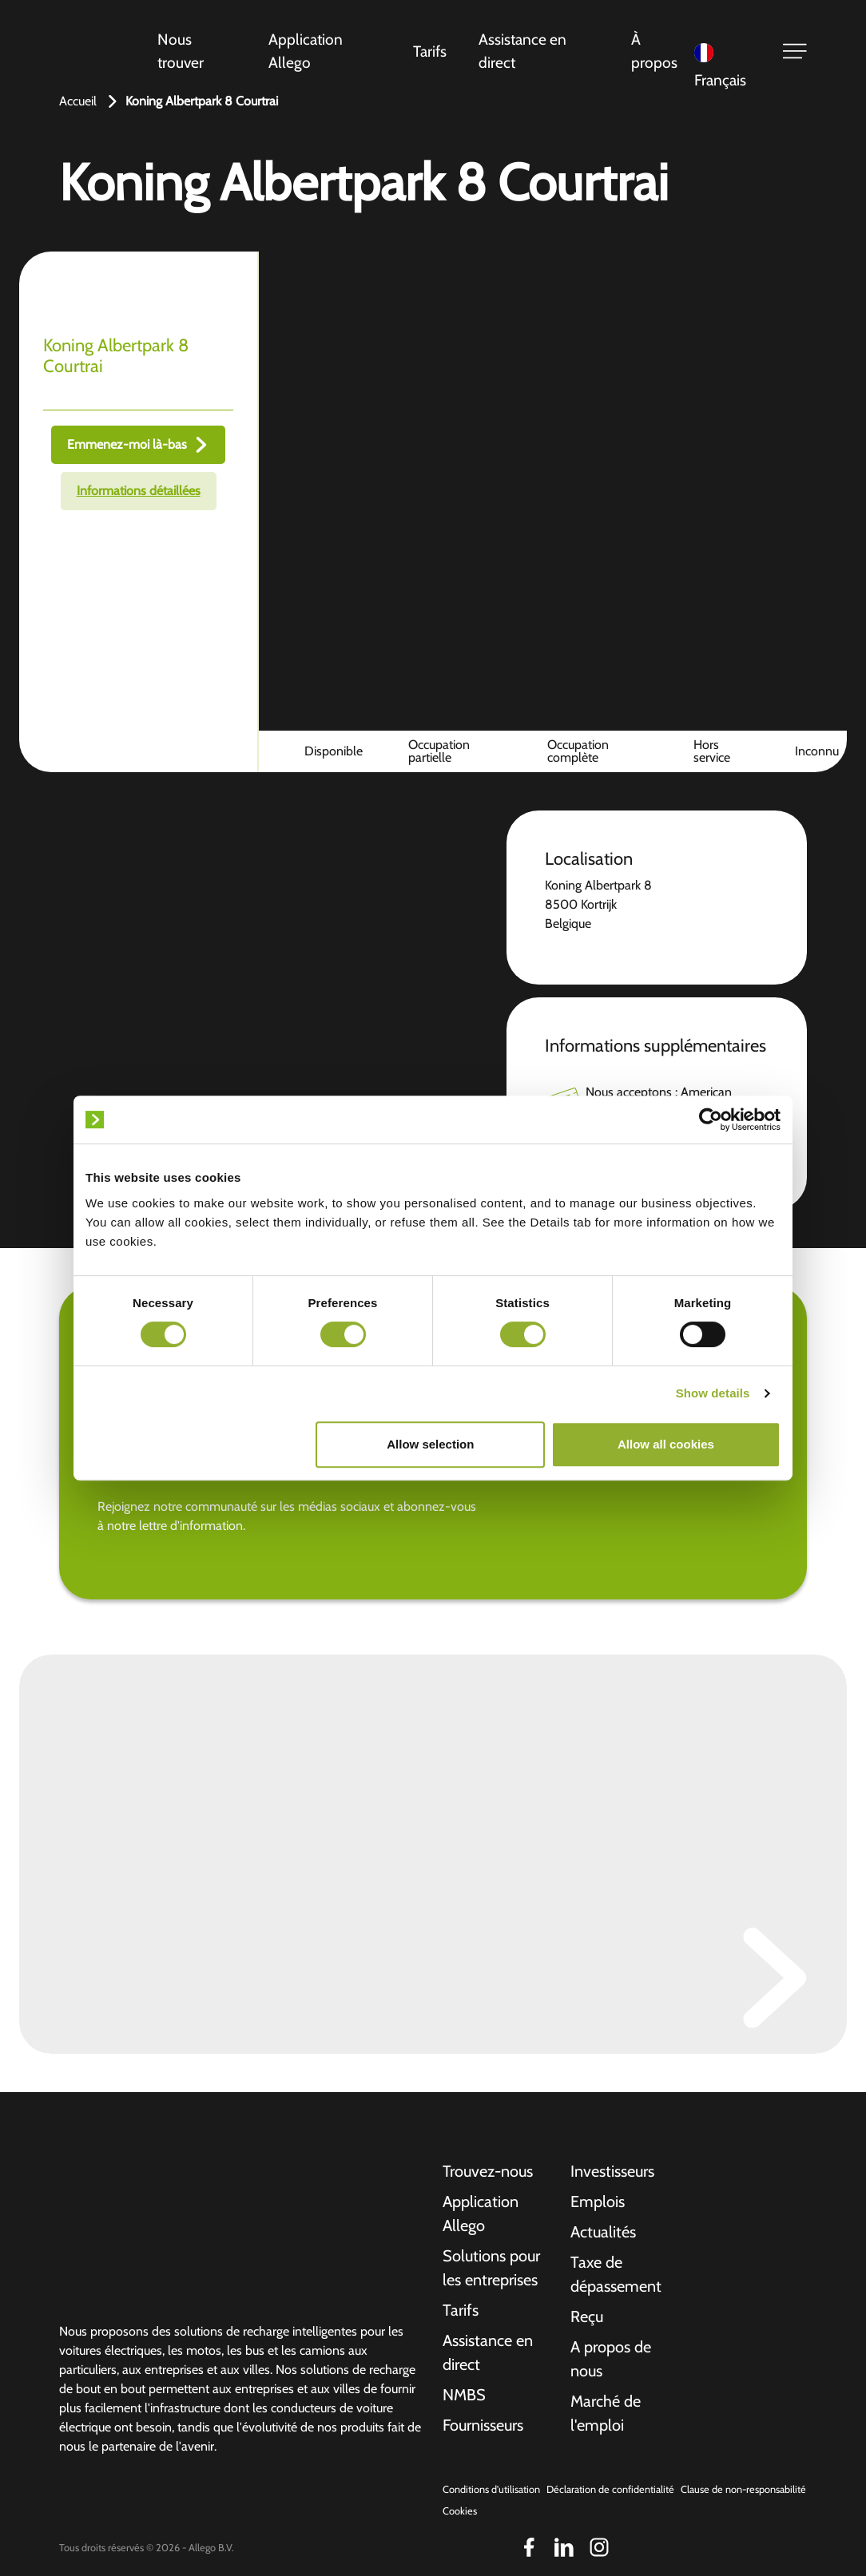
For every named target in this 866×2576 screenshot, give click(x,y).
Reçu (586, 2316)
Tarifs (430, 51)
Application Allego (305, 51)
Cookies (460, 2511)
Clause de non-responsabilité (743, 2489)
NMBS (464, 2394)
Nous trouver (180, 51)
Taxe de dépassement (615, 2274)
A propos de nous (610, 2358)
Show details (713, 1393)
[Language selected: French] (727, 51)
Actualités (603, 2231)
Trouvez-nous (488, 2171)
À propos (654, 51)
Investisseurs (612, 2171)
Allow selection (430, 1444)
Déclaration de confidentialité (610, 2489)
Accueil (78, 101)
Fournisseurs (483, 2425)
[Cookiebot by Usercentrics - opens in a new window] (711, 1119)
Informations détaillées (139, 490)
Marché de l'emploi (605, 2413)
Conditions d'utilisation (491, 2489)
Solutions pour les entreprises (491, 2267)
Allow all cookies (666, 1444)
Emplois (597, 2201)
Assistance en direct (522, 51)
